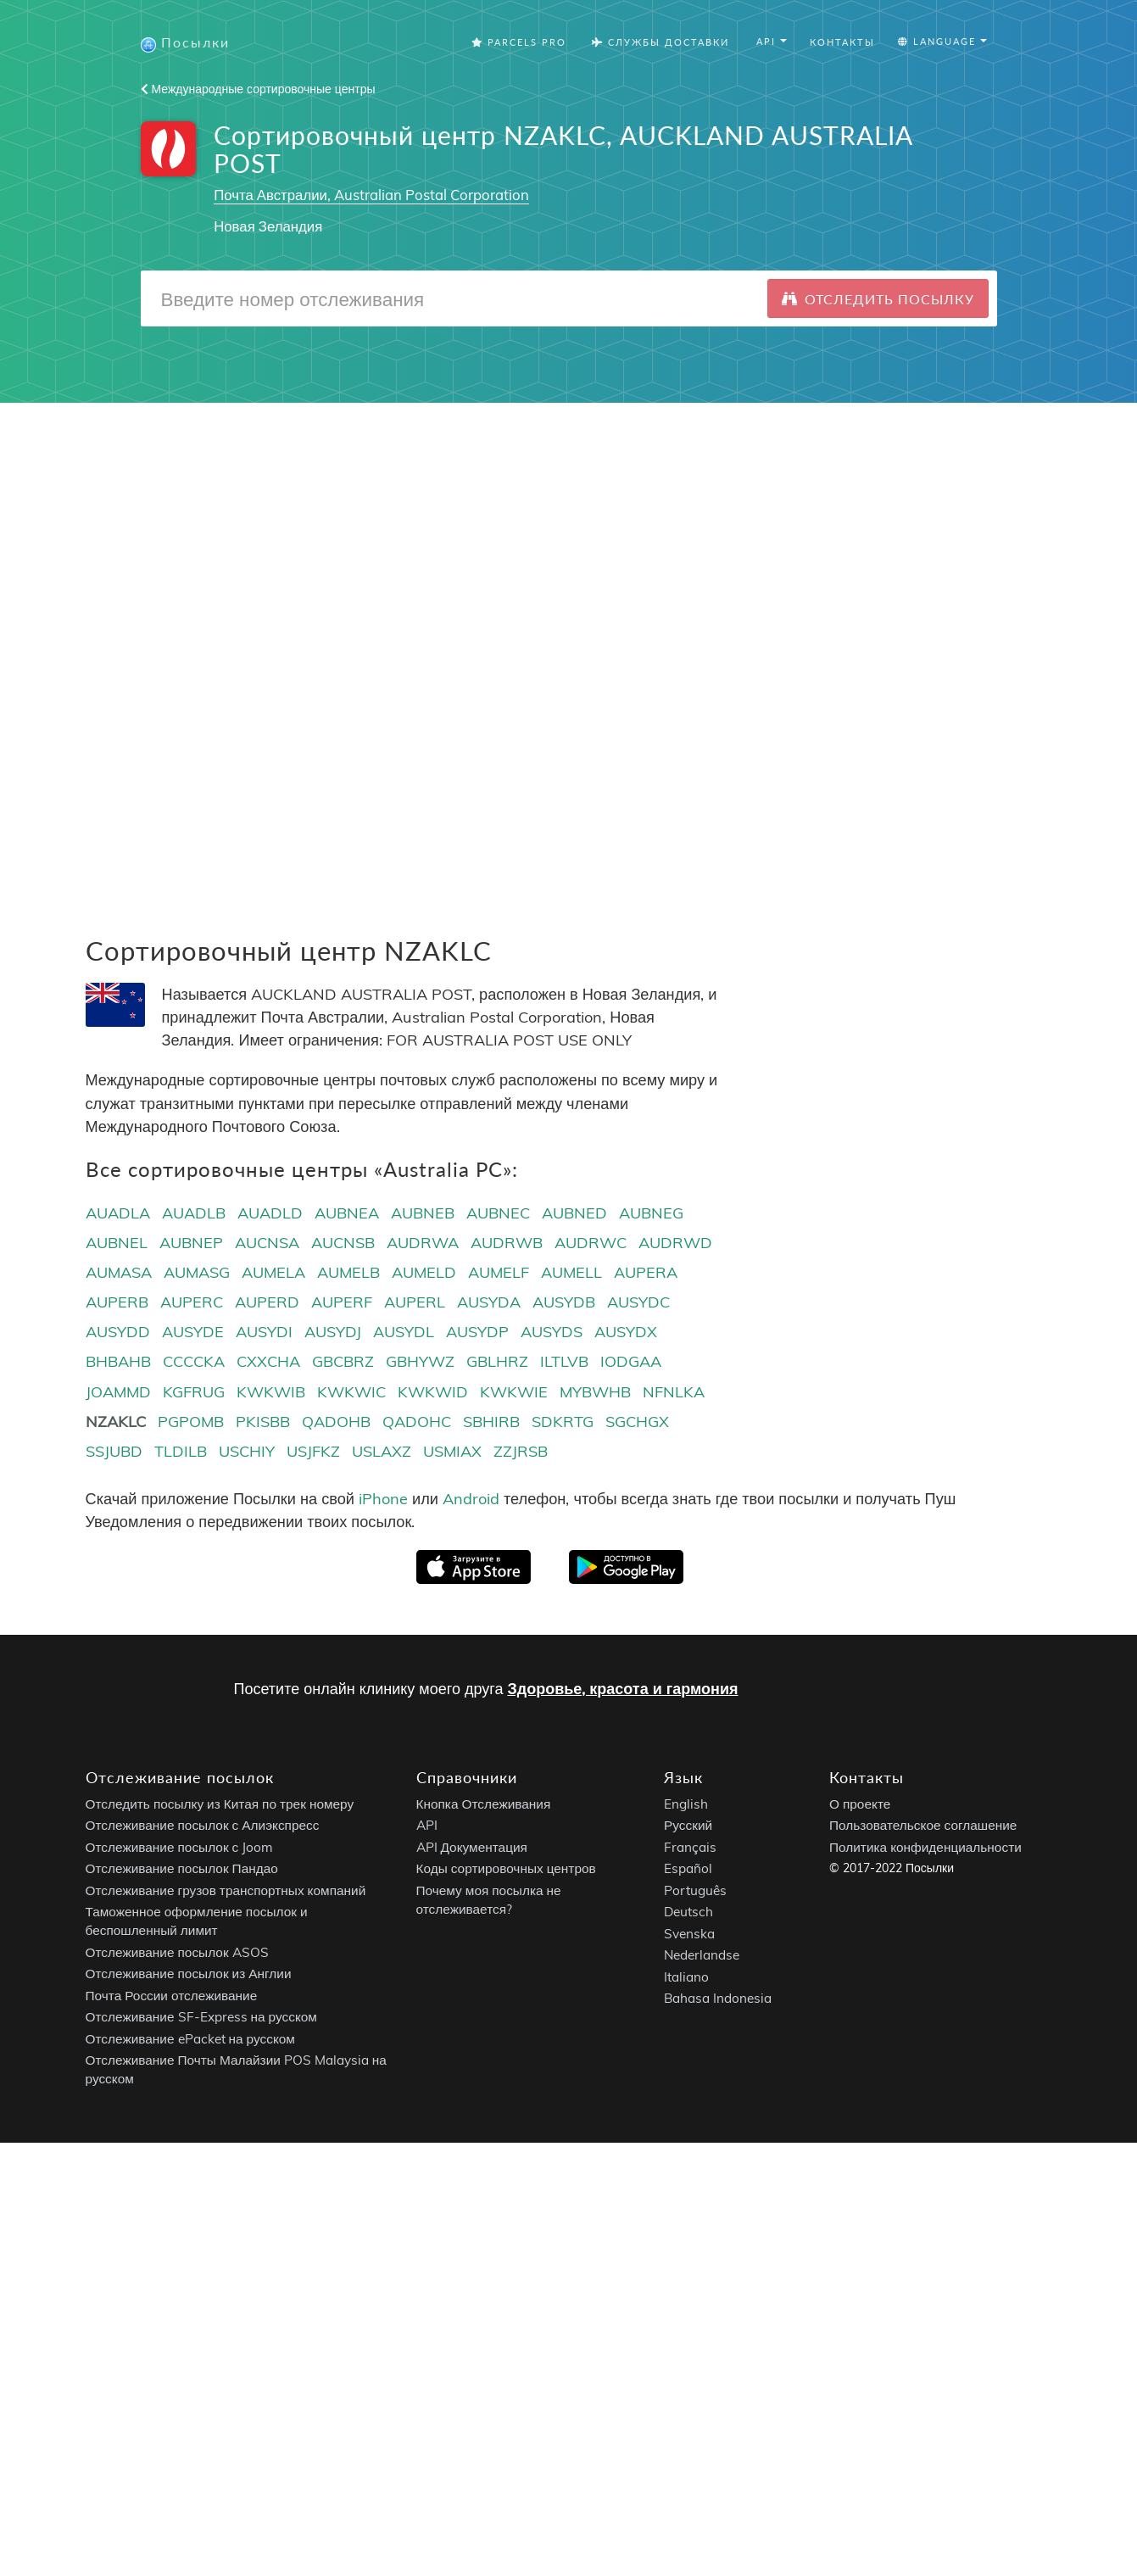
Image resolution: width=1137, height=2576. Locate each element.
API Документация (471, 1847)
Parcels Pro (518, 41)
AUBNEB (422, 1213)
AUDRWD (675, 1242)
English (686, 1804)
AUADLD (270, 1213)
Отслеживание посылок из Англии (189, 1974)
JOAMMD (118, 1392)
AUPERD (267, 1302)
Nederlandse (701, 1956)
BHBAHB (118, 1361)
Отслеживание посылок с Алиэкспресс (203, 1826)
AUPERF (341, 1302)
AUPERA (645, 1272)
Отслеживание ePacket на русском (190, 2039)
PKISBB (263, 1421)
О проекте (859, 1804)
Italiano (686, 1977)
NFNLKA (674, 1392)
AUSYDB (563, 1302)
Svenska (689, 1934)
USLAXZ (381, 1451)
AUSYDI (264, 1331)
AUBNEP (191, 1242)
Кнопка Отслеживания (483, 1804)
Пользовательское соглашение (923, 1826)
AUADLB (194, 1213)
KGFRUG (194, 1392)
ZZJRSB (520, 1451)
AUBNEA (347, 1213)
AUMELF (498, 1272)
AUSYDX (625, 1331)
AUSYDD (118, 1331)
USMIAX (452, 1451)
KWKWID (433, 1392)
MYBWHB (595, 1392)
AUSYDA (489, 1302)
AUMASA (119, 1272)
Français (690, 1847)
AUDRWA (423, 1242)
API (427, 1826)
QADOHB (336, 1421)
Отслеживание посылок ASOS (177, 1952)
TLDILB (180, 1451)
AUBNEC (498, 1213)
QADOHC (416, 1421)
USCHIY (247, 1451)
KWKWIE (514, 1392)
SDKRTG (563, 1421)
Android (471, 1498)
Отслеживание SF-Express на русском (201, 2018)
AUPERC (191, 1302)
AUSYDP (477, 1331)
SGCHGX (637, 1421)
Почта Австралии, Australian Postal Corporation (371, 195)
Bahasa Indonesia (718, 1999)
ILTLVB (564, 1361)
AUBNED (574, 1213)
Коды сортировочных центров (506, 1869)
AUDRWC (591, 1242)
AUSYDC (638, 1302)
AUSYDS (551, 1331)
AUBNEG (651, 1213)
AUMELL (571, 1272)
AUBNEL (117, 1242)
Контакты (842, 41)
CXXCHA (268, 1361)
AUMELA (273, 1272)
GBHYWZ (420, 1361)
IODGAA (630, 1361)
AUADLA (118, 1213)
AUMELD (424, 1272)
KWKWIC (351, 1392)
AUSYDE (193, 1331)
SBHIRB (491, 1421)
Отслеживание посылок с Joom (180, 1847)
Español (688, 1869)
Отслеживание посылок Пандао (182, 1869)
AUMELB (348, 1272)
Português (695, 1890)
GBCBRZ (343, 1361)
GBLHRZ (497, 1361)
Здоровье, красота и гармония (622, 1688)
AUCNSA (267, 1242)
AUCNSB (343, 1242)
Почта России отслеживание (172, 1996)
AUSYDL (403, 1331)
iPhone (383, 1498)
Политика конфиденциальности (925, 1847)
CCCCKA (194, 1361)
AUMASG (197, 1272)
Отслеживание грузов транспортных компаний (226, 1890)
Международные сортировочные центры (258, 89)
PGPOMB (191, 1421)
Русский (688, 1826)
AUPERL (414, 1302)
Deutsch (688, 1912)
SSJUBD (114, 1451)
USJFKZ (313, 1451)
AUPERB (117, 1302)
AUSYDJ (332, 1331)
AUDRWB (507, 1242)
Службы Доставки (660, 41)
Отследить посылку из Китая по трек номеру (220, 1804)
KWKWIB (271, 1392)
